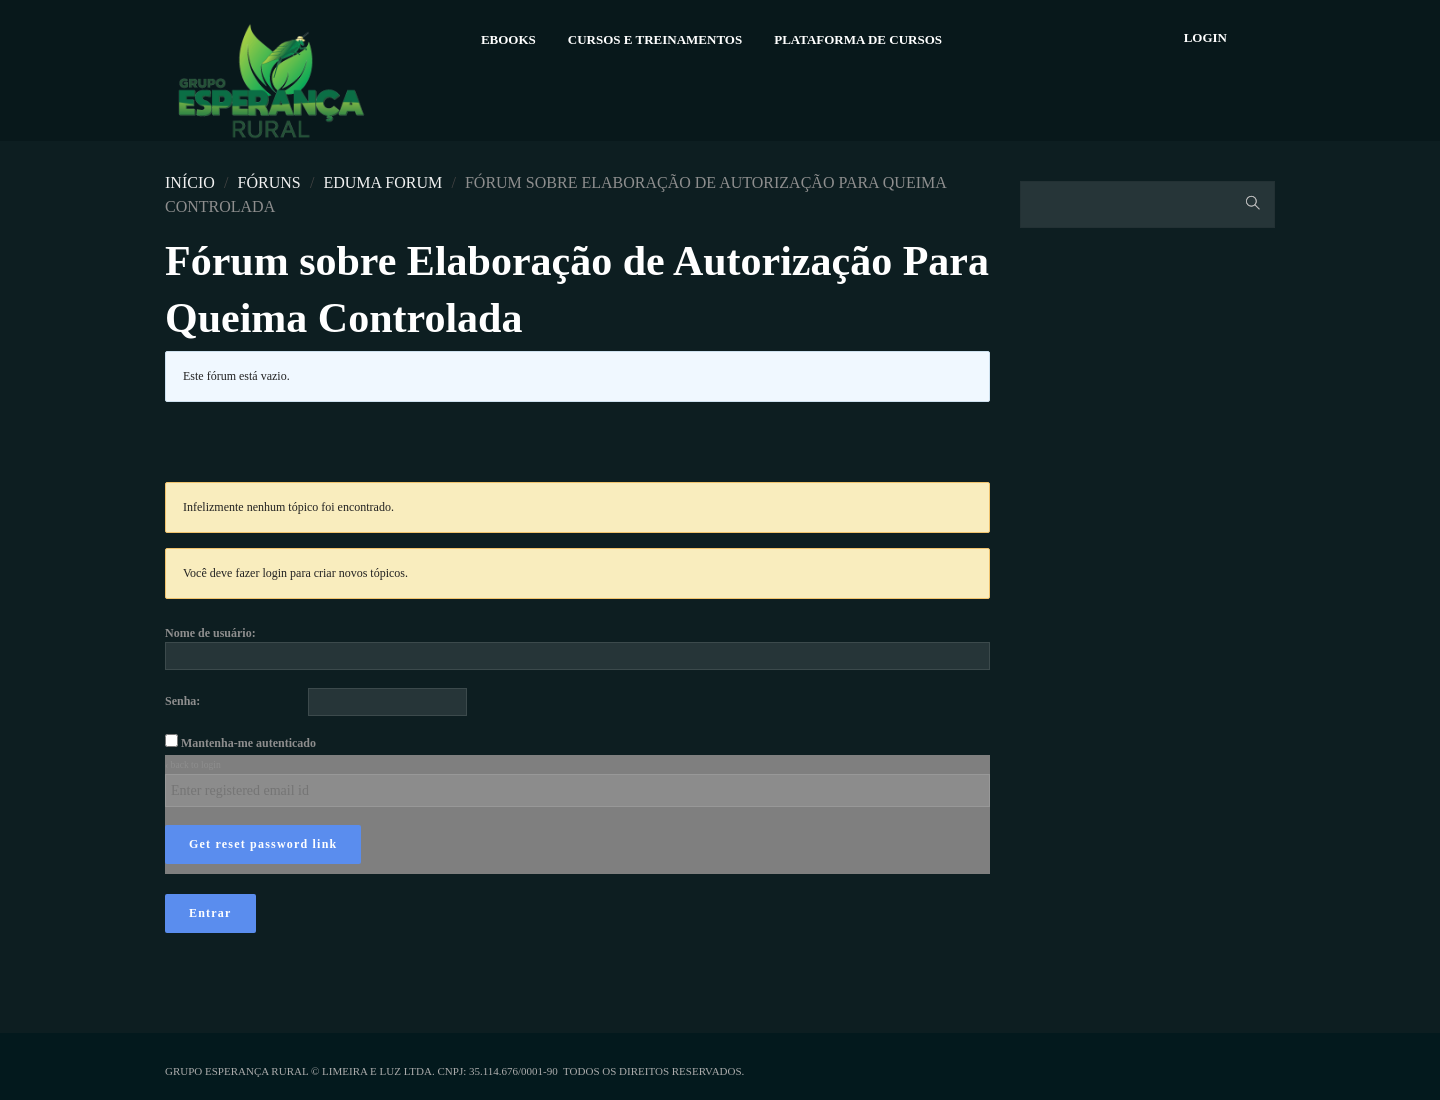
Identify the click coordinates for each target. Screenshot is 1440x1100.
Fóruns (269, 182)
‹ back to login (193, 764)
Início (190, 182)
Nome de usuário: (210, 633)
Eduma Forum (382, 182)
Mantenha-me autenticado (248, 743)
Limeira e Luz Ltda (377, 1071)
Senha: (182, 701)
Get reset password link (263, 844)
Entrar (210, 913)
